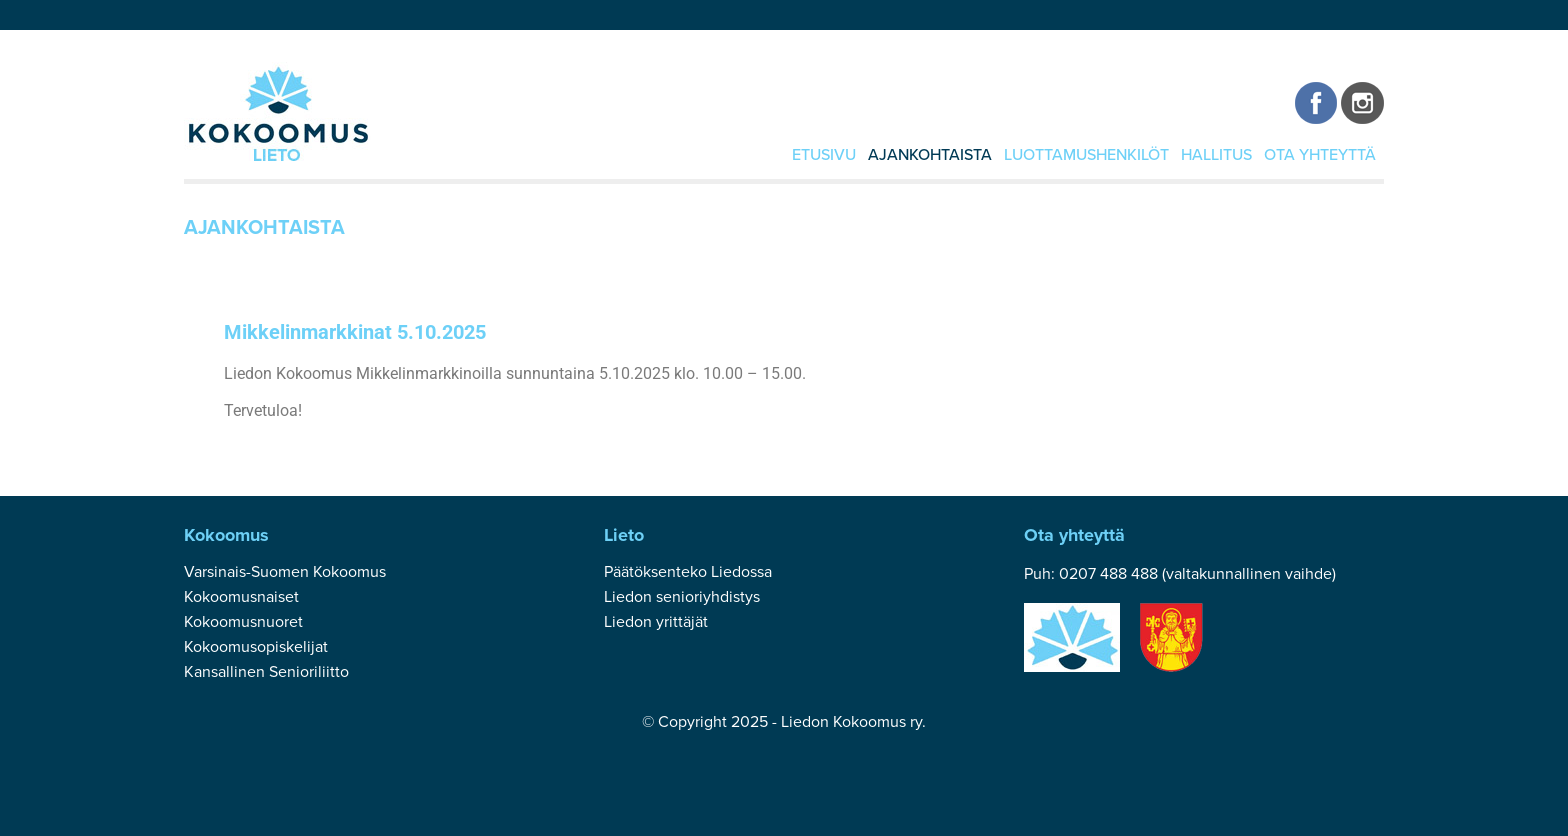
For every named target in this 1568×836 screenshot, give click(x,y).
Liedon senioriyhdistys (682, 597)
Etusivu (824, 155)
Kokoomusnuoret (243, 622)
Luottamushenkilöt (1086, 155)
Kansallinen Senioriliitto (266, 672)
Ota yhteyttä (1320, 155)
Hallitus (1216, 155)
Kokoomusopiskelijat (256, 647)
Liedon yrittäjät (656, 622)
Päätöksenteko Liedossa (688, 572)
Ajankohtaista (930, 155)
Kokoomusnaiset (241, 597)
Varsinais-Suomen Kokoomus (285, 572)
